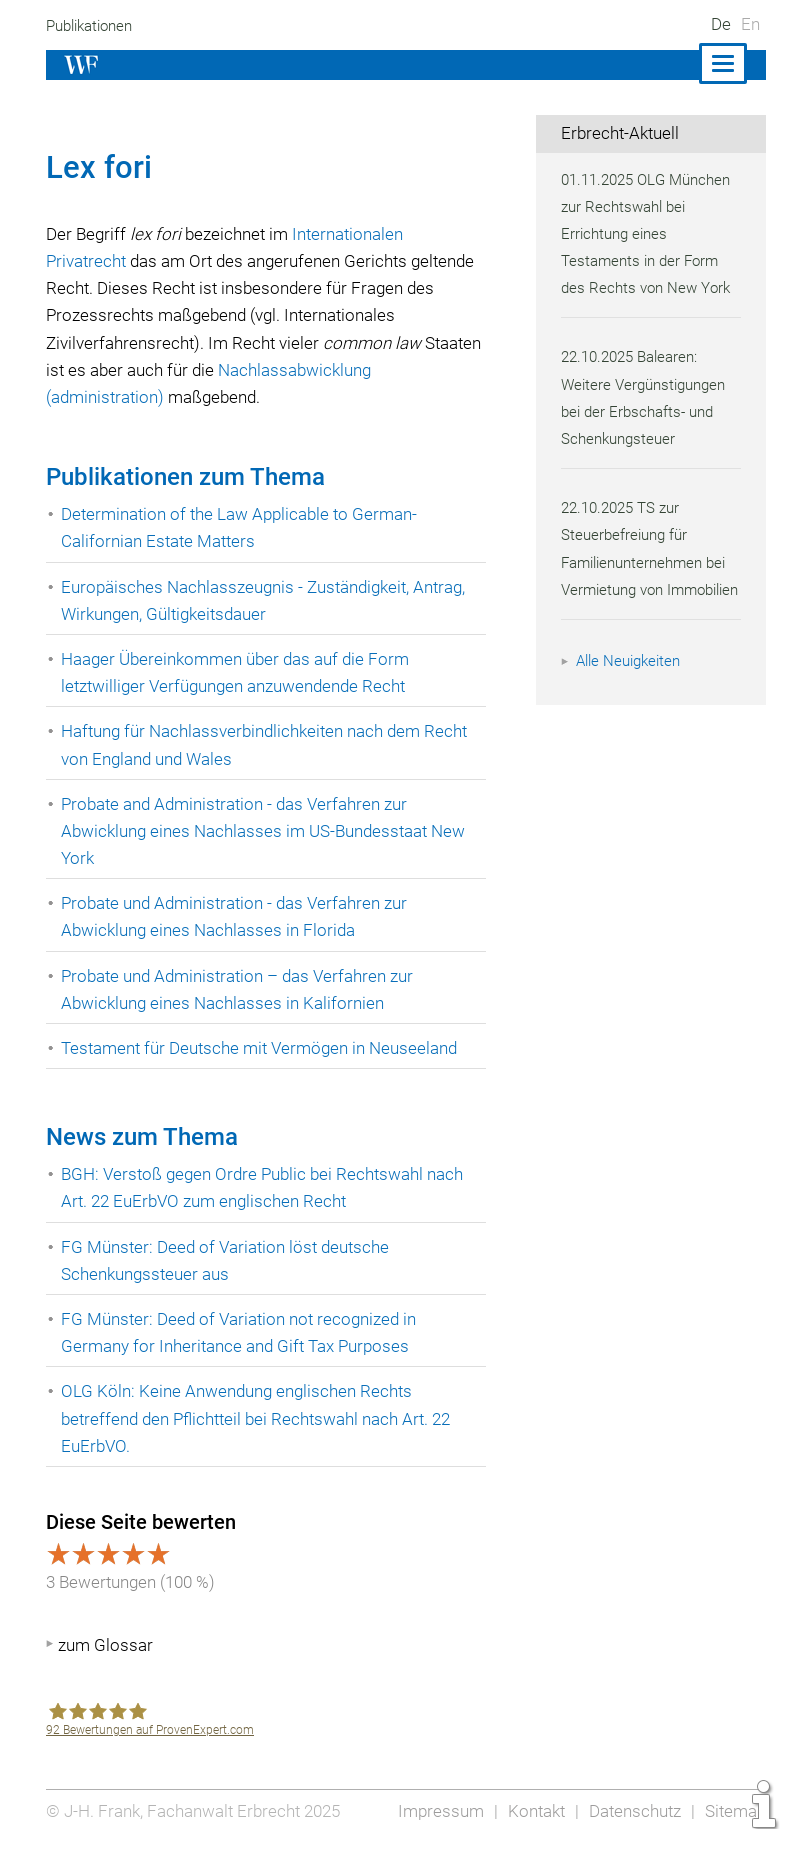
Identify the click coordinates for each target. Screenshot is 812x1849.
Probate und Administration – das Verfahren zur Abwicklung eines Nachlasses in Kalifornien (241, 989)
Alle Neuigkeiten (631, 688)
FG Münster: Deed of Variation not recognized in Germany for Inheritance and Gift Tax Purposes (241, 1332)
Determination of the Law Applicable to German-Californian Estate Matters (242, 527)
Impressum (435, 1811)
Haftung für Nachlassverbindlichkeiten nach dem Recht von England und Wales (268, 744)
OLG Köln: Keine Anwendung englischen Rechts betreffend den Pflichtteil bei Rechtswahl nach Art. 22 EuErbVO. (261, 1418)
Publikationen (92, 26)
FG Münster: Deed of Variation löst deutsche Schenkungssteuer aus (227, 1260)
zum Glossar (105, 1645)
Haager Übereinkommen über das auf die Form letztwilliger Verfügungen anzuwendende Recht (237, 672)
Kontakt (531, 1811)
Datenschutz (632, 1811)
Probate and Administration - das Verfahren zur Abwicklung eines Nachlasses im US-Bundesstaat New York (266, 831)
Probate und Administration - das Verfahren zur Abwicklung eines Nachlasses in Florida (238, 916)
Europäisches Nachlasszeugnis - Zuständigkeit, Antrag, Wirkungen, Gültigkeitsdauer (267, 600)
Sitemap (734, 1811)
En (750, 24)
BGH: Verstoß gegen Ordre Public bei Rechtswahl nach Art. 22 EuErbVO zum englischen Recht (265, 1187)
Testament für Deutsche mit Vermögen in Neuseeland (263, 1048)
